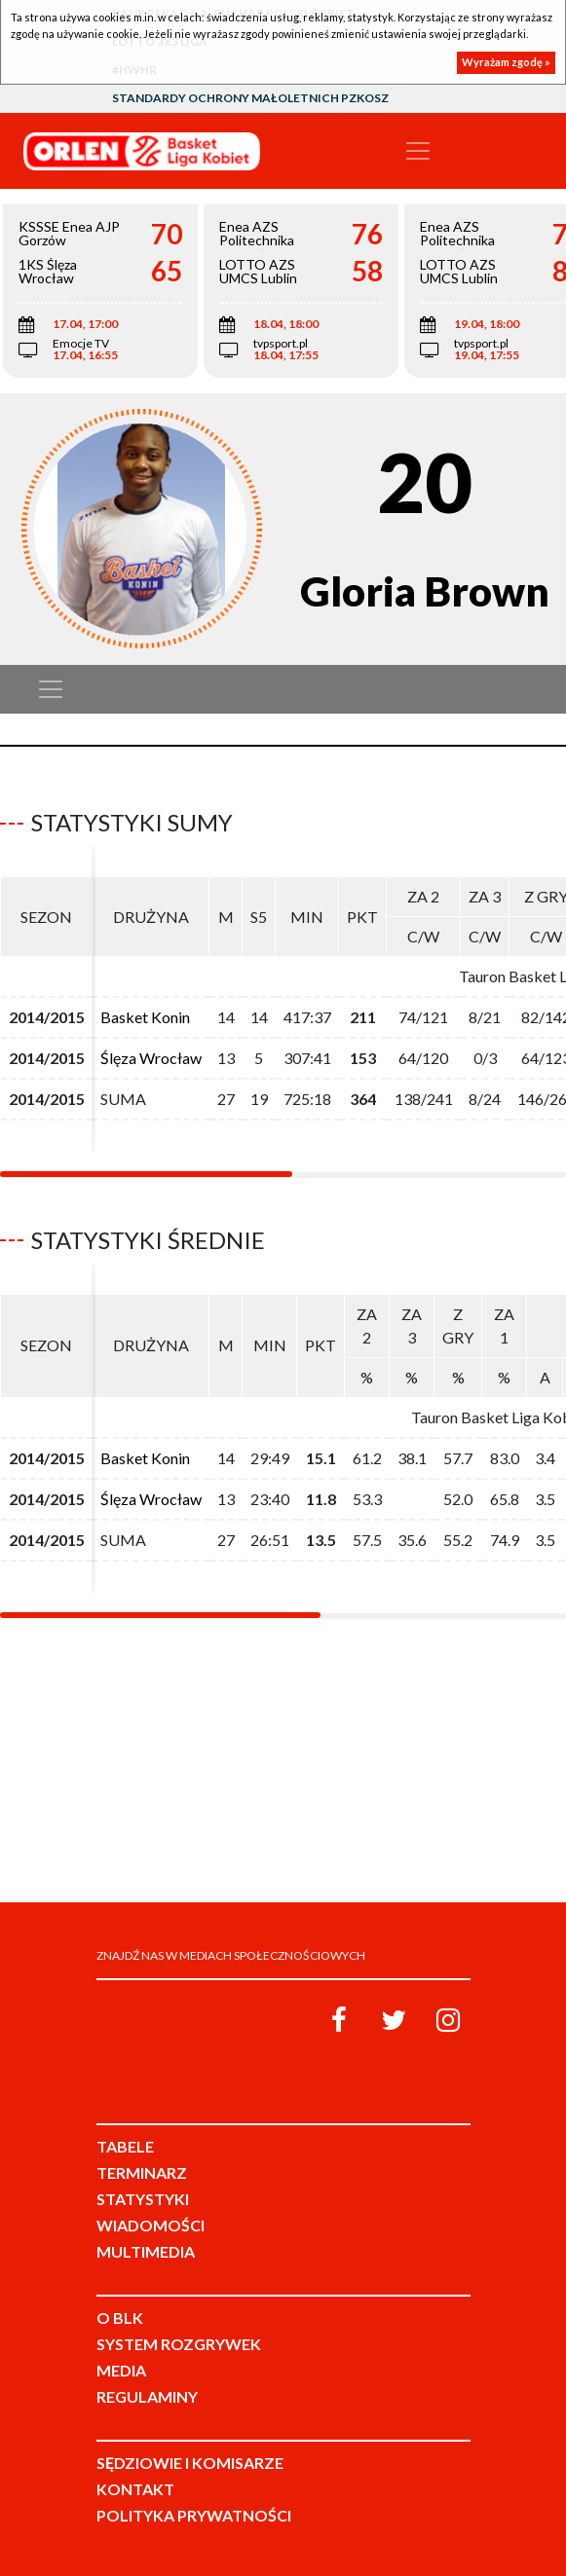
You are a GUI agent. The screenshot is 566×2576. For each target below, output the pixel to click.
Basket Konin (145, 1017)
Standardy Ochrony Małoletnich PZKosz (250, 98)
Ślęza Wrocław (151, 1058)
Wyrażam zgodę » (506, 61)
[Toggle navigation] (418, 150)
